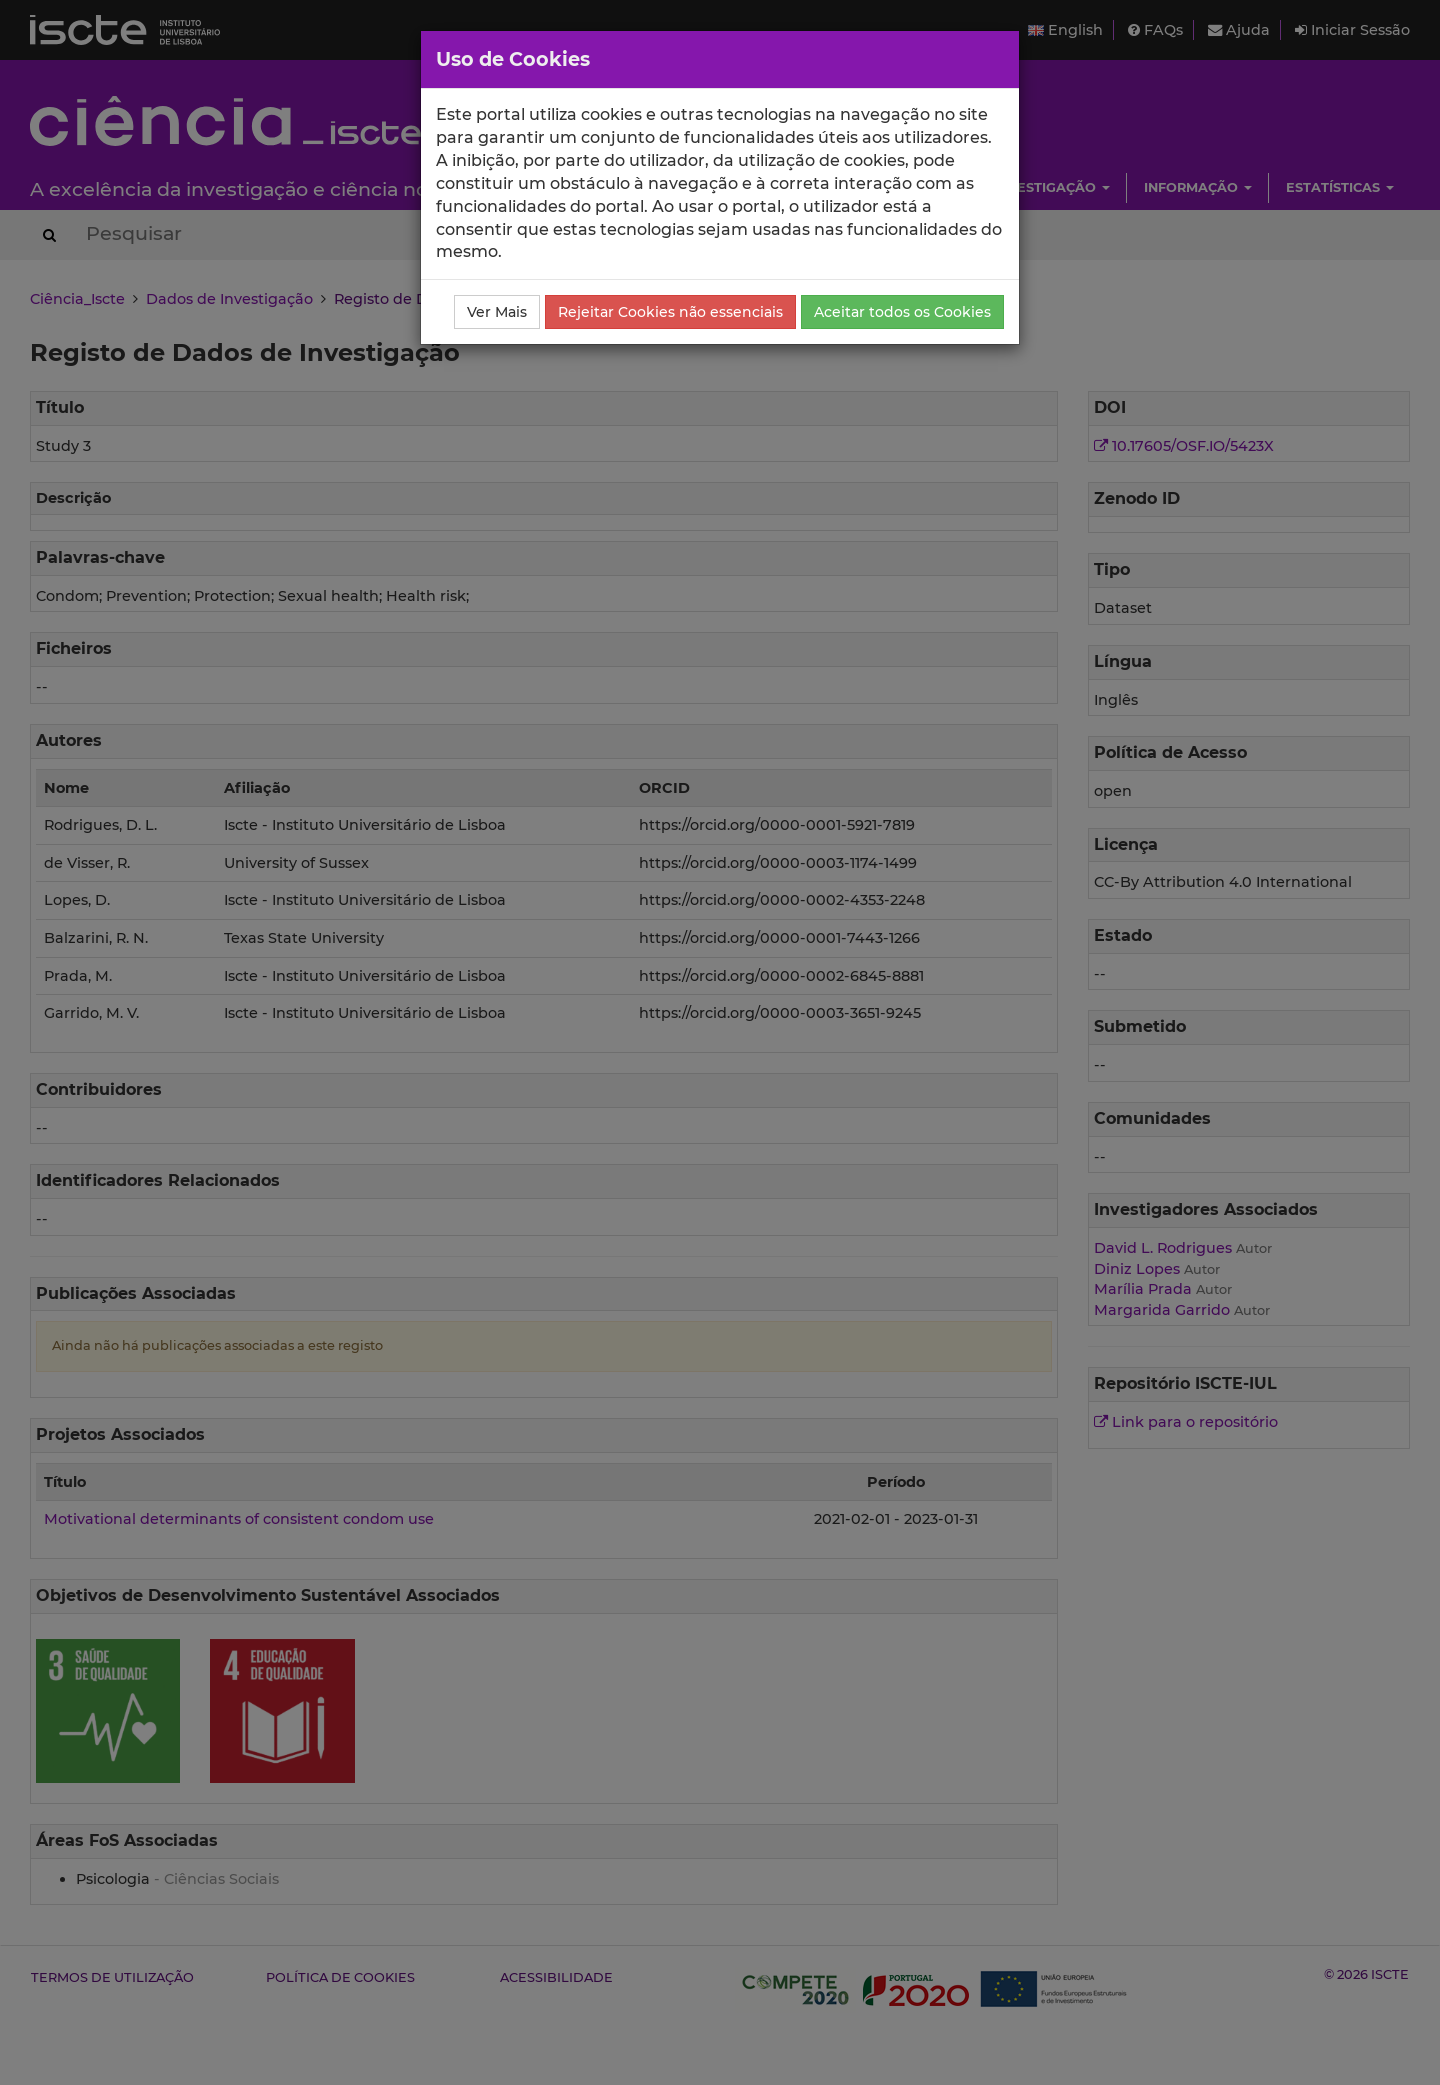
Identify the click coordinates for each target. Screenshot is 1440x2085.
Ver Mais (497, 312)
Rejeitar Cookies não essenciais (670, 312)
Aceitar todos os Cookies (902, 312)
